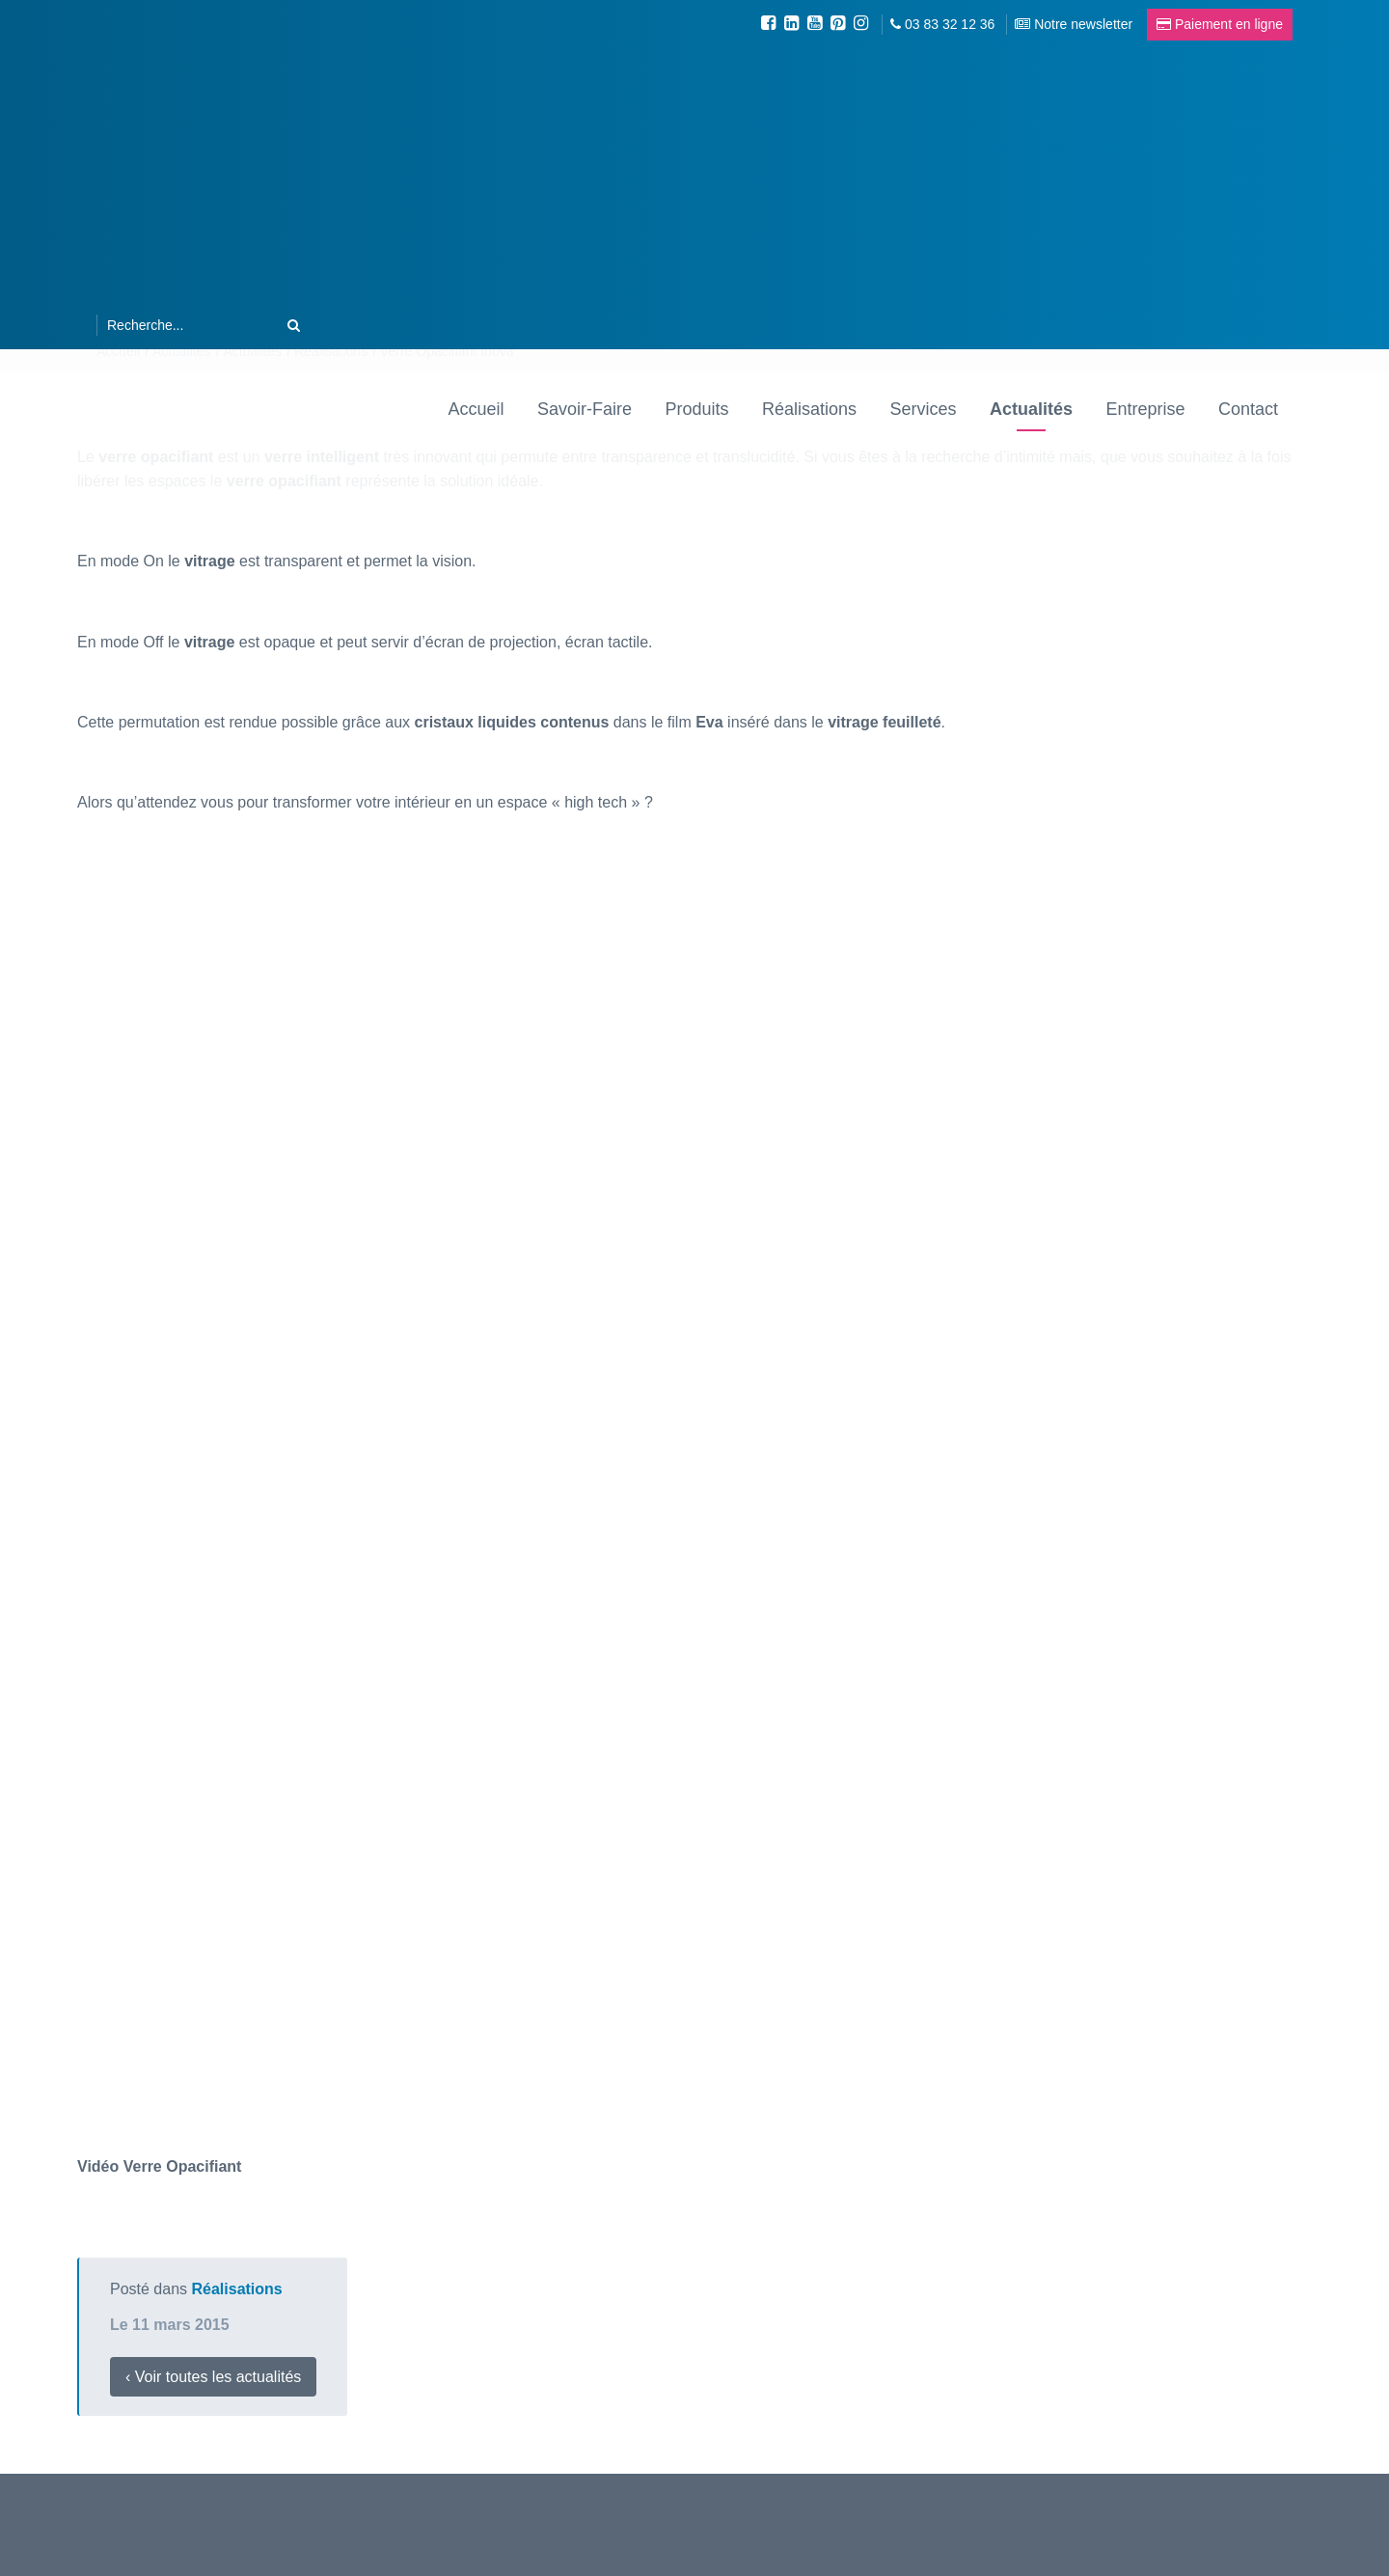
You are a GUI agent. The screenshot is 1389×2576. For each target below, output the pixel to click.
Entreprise (1145, 407)
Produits (696, 407)
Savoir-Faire (584, 407)
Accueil (476, 407)
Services (922, 407)
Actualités (1031, 407)
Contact (1248, 407)
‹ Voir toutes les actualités (213, 2377)
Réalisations (809, 407)
